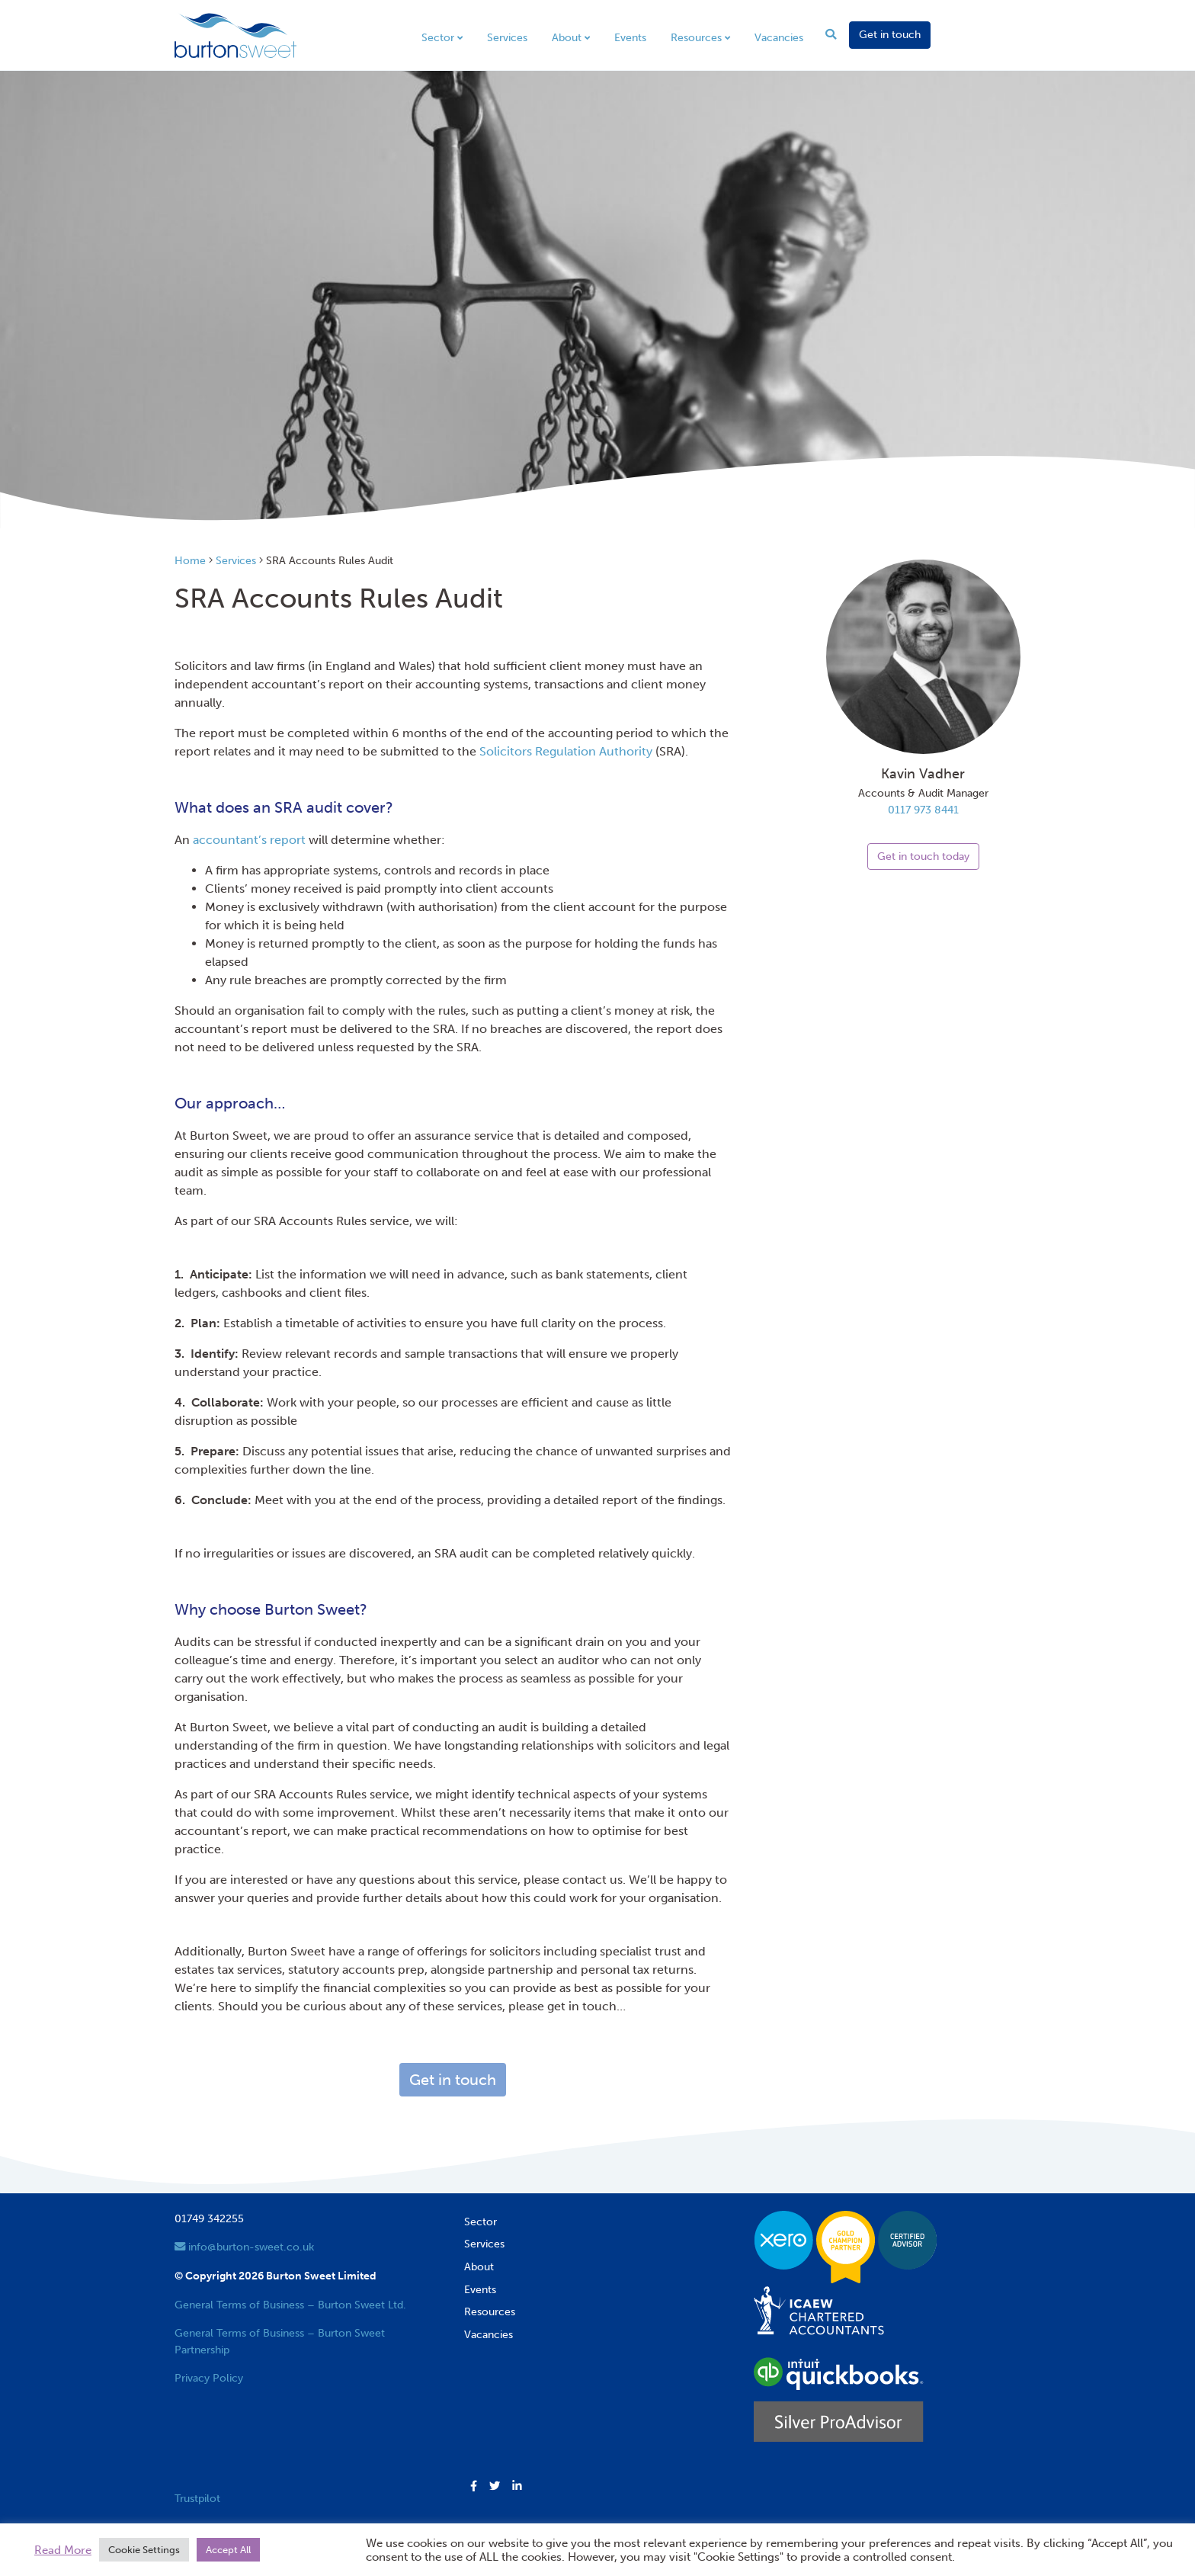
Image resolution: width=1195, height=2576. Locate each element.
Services (507, 37)
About (566, 37)
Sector (437, 37)
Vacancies (778, 37)
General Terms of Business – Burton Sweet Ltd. (290, 2304)
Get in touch (890, 34)
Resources (696, 37)
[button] (473, 2486)
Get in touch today (923, 856)
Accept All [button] (228, 2549)
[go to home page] (235, 34)
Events (630, 37)
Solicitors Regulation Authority (565, 751)
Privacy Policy (209, 2378)
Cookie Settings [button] (144, 2549)
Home (190, 560)
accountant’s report (249, 839)
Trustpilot (197, 2498)
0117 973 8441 (923, 809)
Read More (62, 2550)
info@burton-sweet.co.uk (244, 2247)
